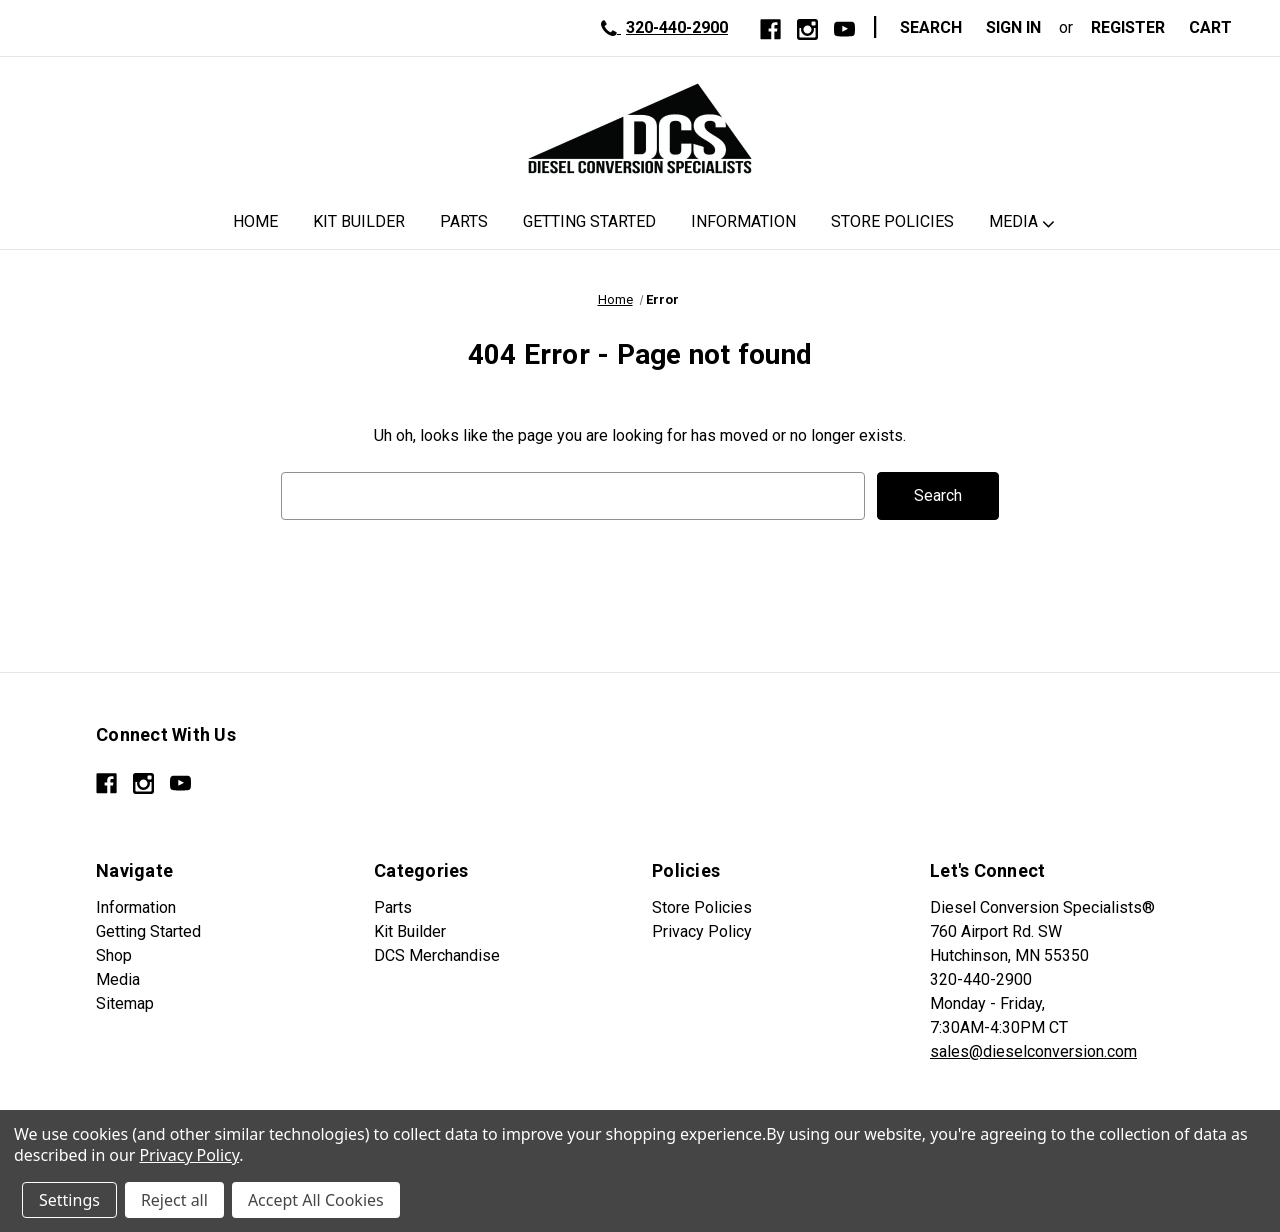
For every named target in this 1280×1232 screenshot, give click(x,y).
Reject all (174, 1200)
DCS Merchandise (437, 955)
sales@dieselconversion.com (1033, 1051)
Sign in (1013, 27)
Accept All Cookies (316, 1200)
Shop (114, 955)
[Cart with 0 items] (1216, 28)
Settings (69, 1200)
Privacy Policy (702, 931)
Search (931, 27)
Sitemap (125, 1003)
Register (1128, 27)
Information (743, 221)
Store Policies (892, 221)
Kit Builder (359, 221)
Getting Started (589, 221)
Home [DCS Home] (255, 221)
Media (1013, 221)
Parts (464, 221)
